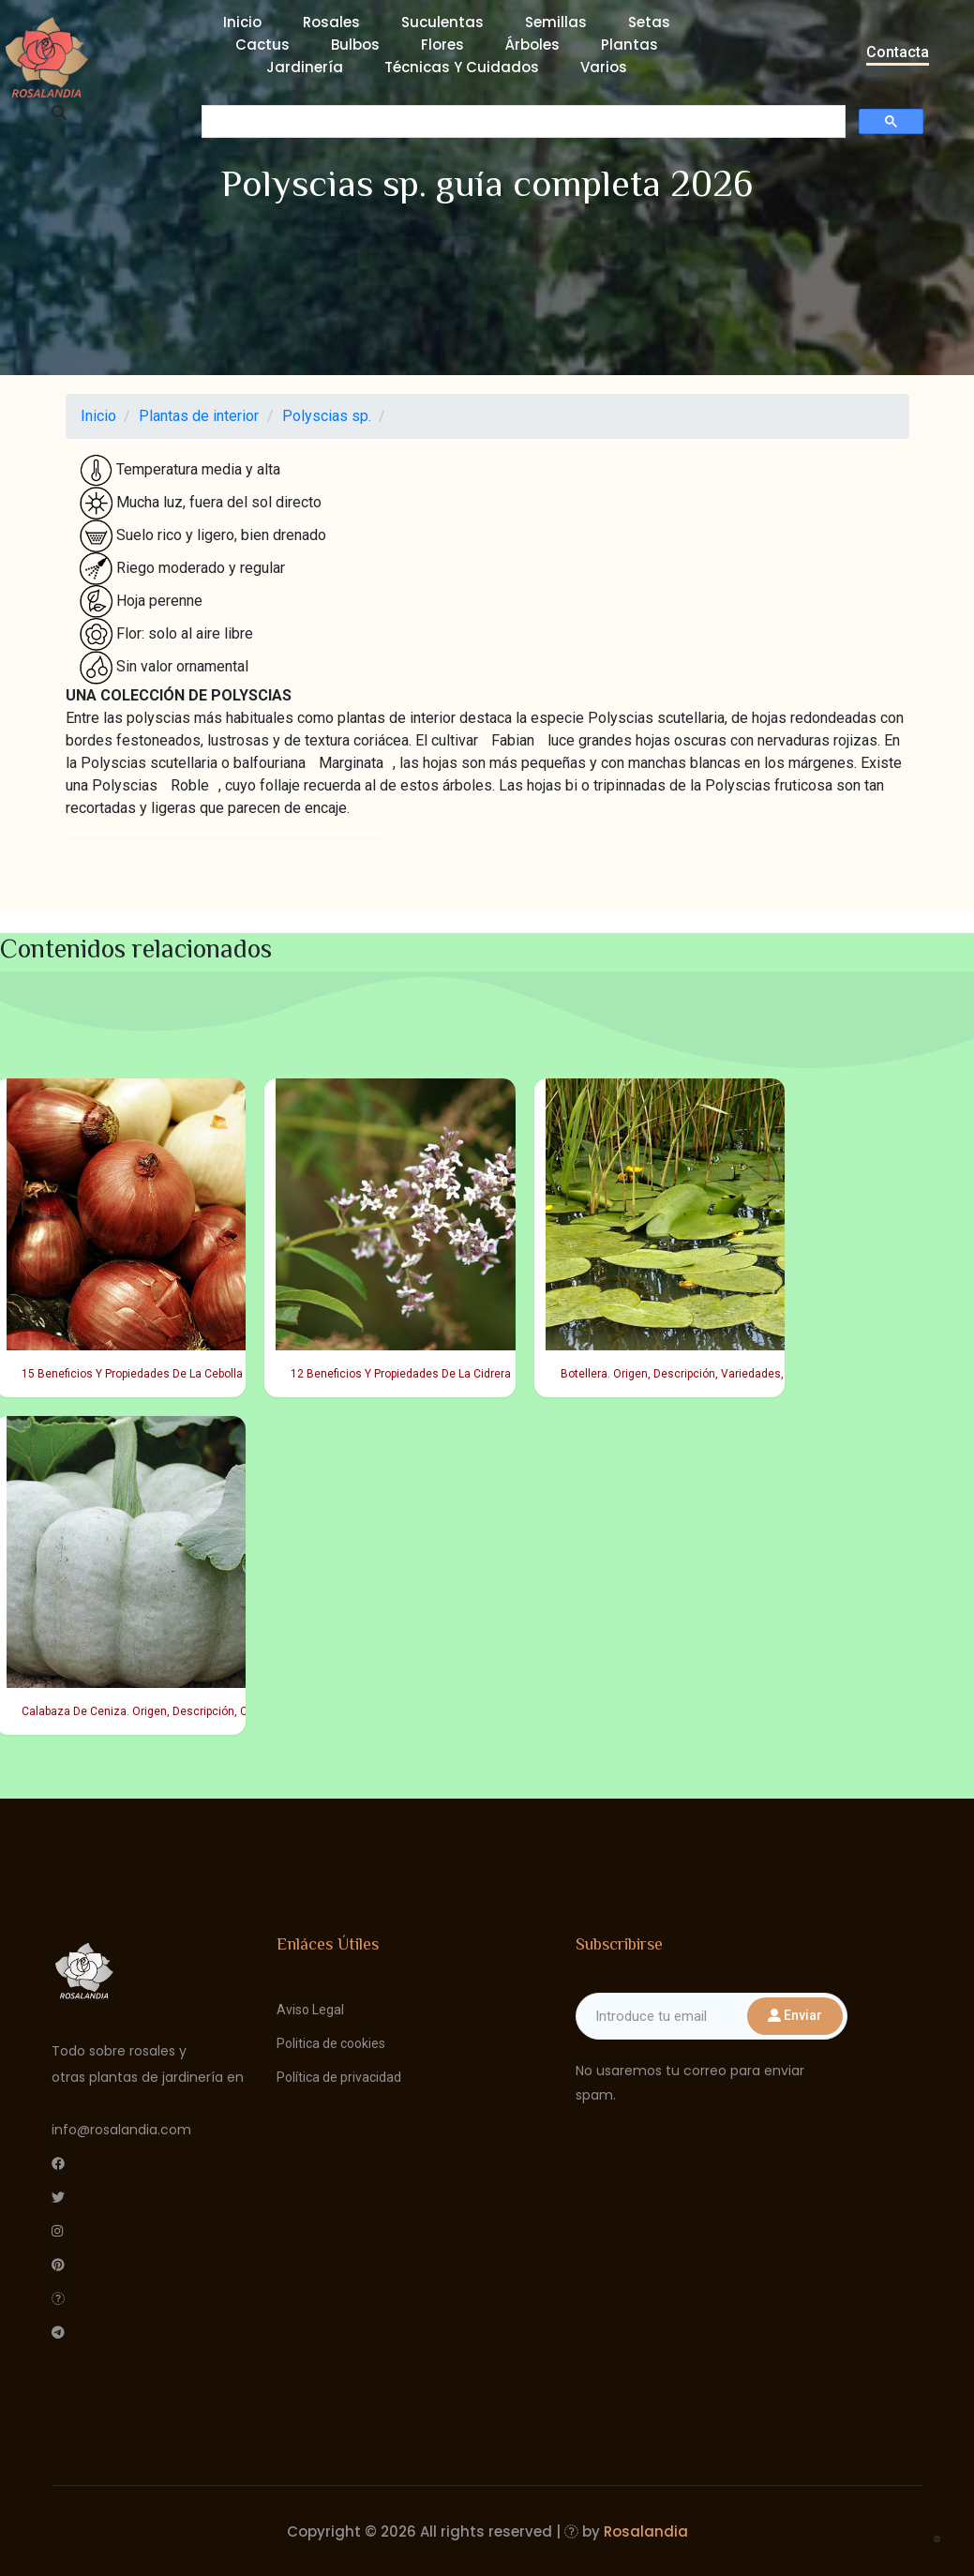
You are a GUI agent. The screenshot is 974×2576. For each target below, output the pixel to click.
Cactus (262, 44)
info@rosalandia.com (121, 2129)
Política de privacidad (339, 2077)
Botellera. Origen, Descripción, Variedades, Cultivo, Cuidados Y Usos (665, 1373)
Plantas (629, 44)
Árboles (532, 44)
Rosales (331, 22)
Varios (603, 67)
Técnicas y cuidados (461, 67)
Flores (442, 44)
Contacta (897, 52)
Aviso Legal (310, 2009)
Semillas (556, 22)
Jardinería (304, 67)
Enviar (795, 2015)
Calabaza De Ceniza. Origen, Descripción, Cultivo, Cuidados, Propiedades (126, 1711)
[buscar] (521, 122)
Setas (649, 22)
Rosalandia (646, 2531)
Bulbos (355, 44)
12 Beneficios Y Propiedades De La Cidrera (395, 1373)
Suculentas (442, 22)
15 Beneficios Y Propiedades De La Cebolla (126, 1373)
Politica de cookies (331, 2043)
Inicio (242, 22)
